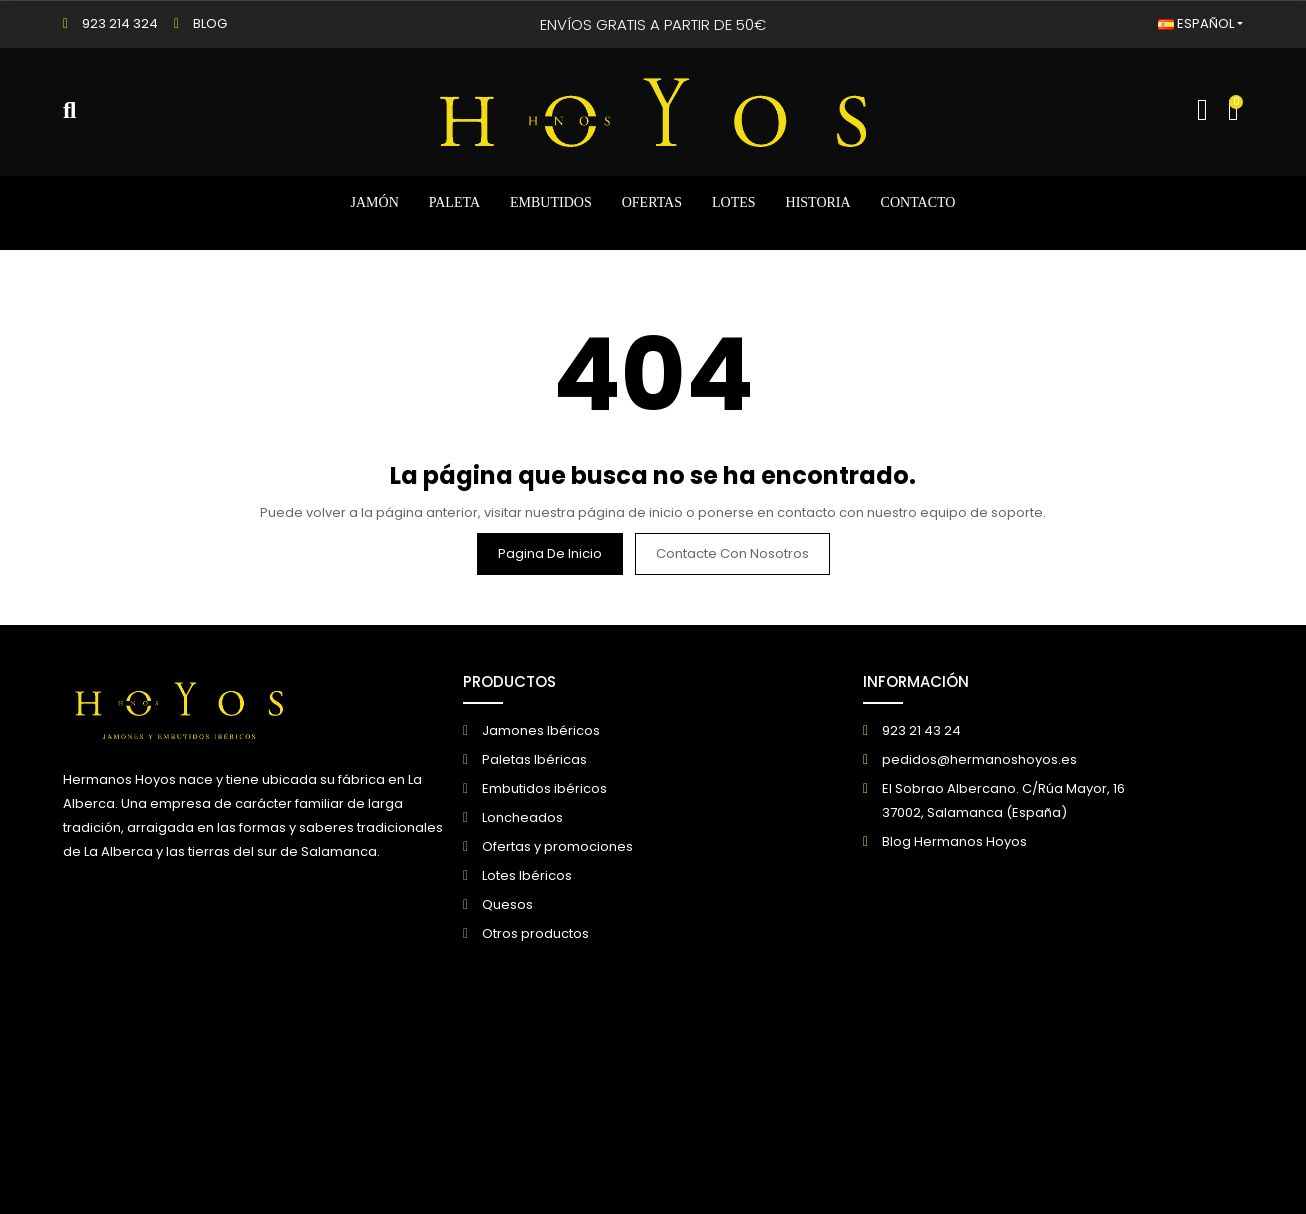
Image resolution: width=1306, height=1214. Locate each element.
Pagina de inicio (550, 553)
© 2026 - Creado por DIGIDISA (159, 1082)
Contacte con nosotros (732, 553)
